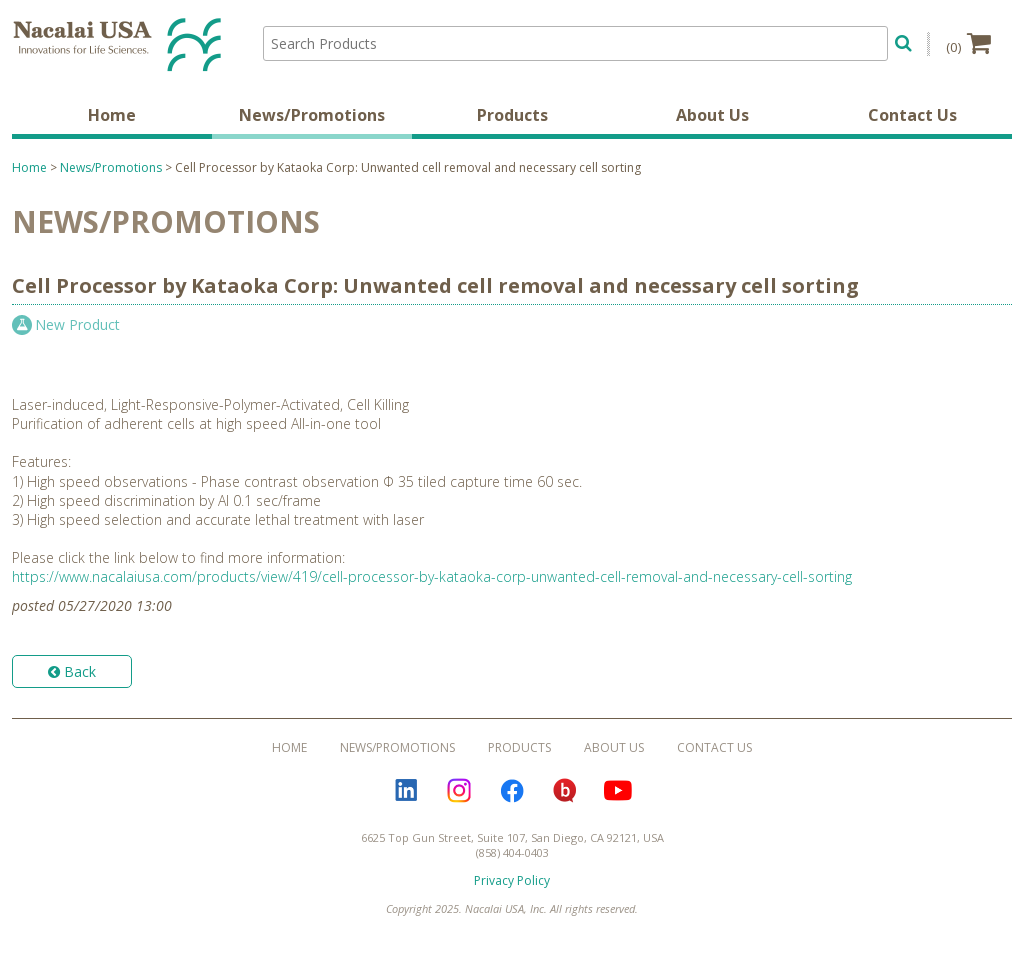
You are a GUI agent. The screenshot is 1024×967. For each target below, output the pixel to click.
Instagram (459, 791)
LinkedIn (406, 791)
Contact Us (912, 115)
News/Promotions (312, 115)
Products (512, 115)
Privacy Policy (512, 880)
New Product (77, 324)
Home (112, 115)
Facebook (512, 791)
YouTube (618, 791)
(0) (968, 43)
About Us (712, 115)
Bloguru (565, 791)
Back (72, 671)
